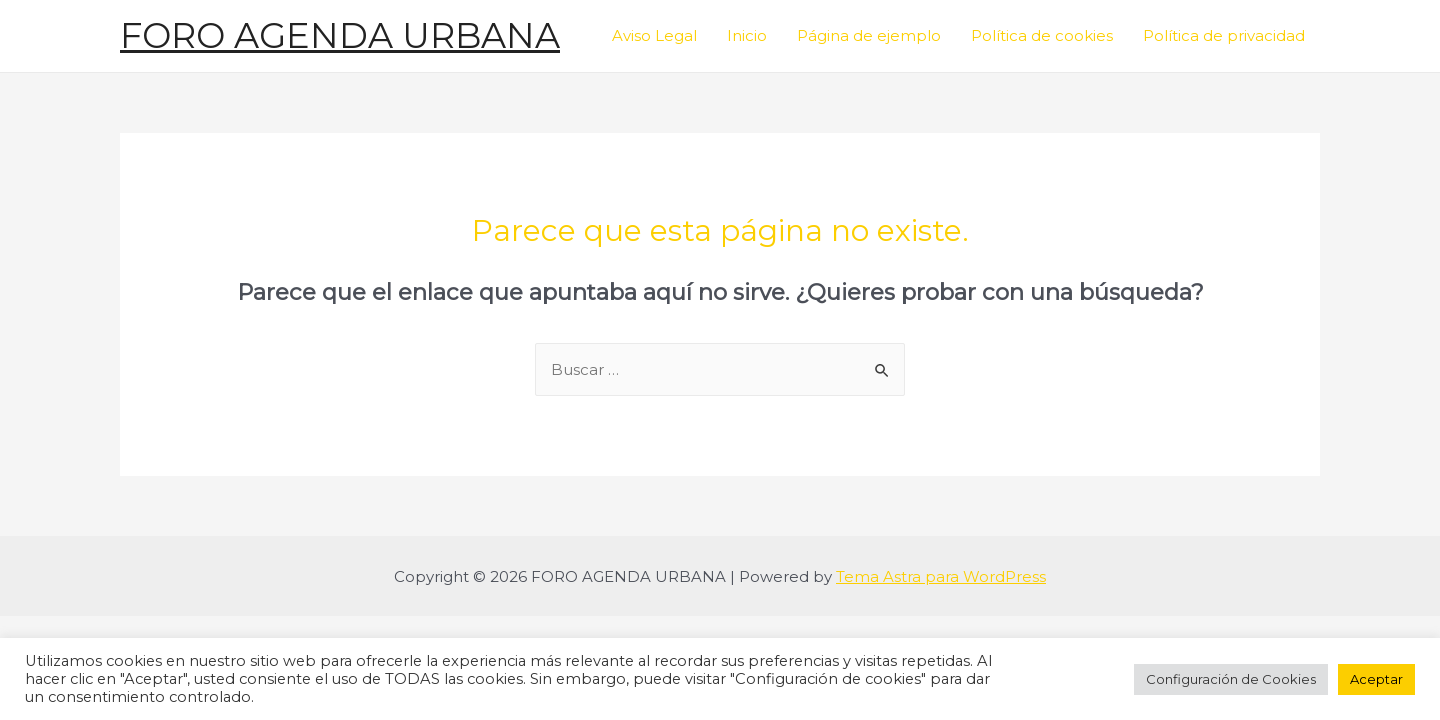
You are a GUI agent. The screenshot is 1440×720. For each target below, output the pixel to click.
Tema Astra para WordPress (941, 576)
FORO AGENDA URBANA (340, 35)
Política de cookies (1042, 35)
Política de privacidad (1224, 35)
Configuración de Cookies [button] (1231, 679)
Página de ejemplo (869, 35)
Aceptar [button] (1376, 679)
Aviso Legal (654, 35)
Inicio (747, 35)
